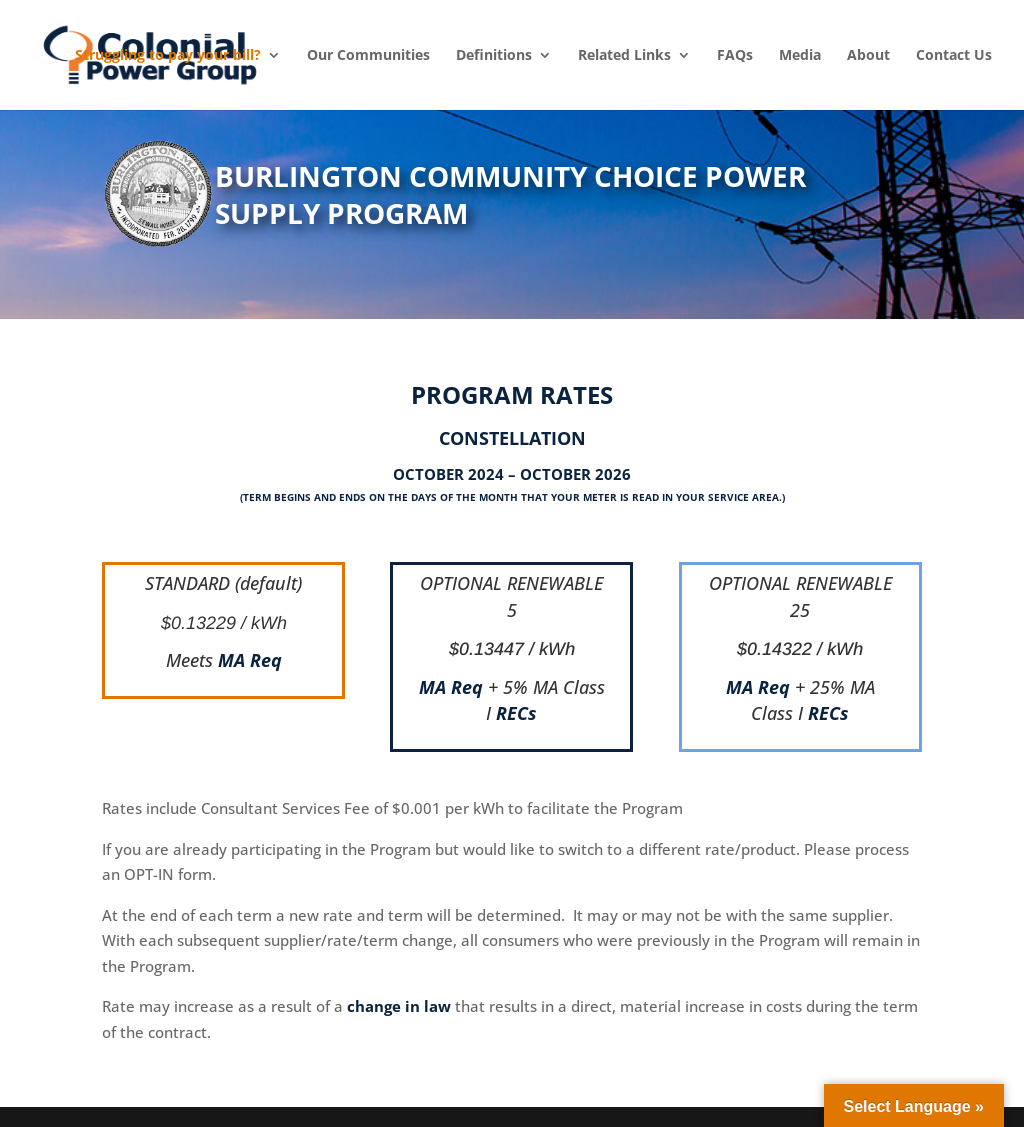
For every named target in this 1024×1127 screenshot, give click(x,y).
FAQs (735, 55)
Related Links (624, 55)
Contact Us (954, 55)
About (868, 55)
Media (800, 55)
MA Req (250, 660)
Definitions (494, 55)
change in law (399, 1006)
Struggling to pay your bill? (168, 55)
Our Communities (368, 55)
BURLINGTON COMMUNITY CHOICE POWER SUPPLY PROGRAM (510, 194)
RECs (516, 713)
